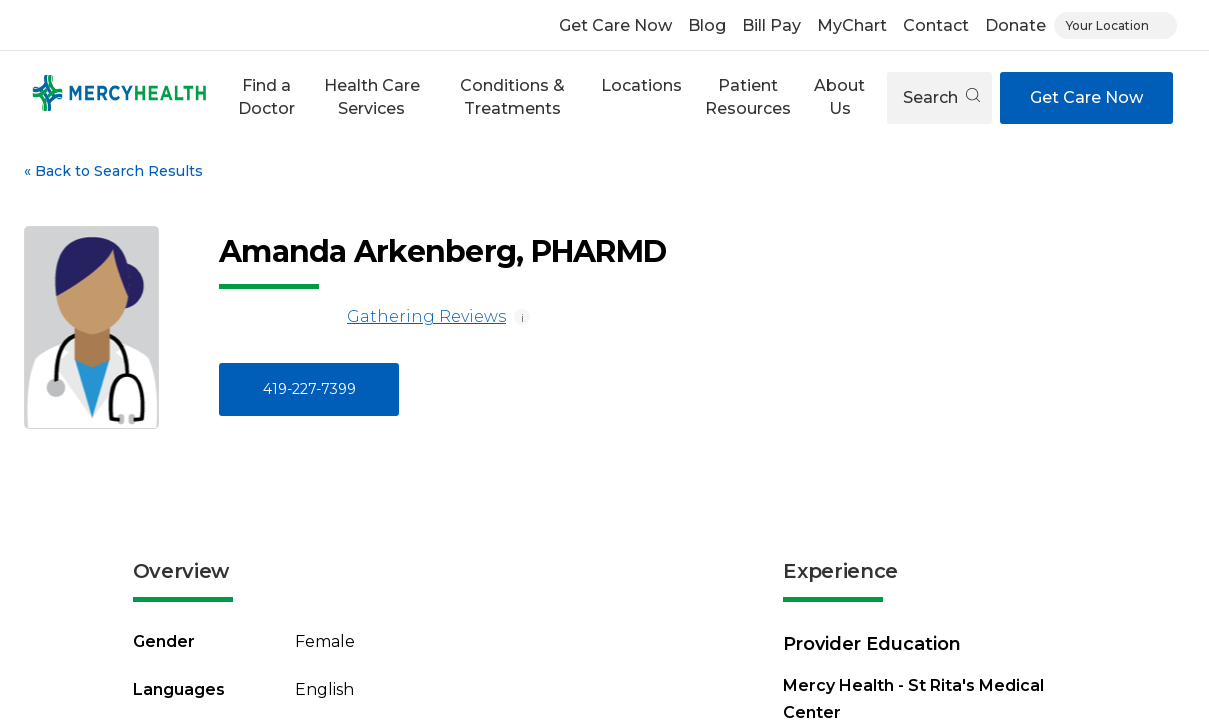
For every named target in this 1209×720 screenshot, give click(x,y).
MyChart (852, 25)
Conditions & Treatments (512, 96)
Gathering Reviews (362, 317)
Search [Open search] (941, 97)
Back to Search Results (113, 171)
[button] (266, 97)
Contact (936, 25)
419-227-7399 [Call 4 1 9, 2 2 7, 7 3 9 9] (309, 389)
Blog (707, 25)
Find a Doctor (266, 96)
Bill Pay (771, 25)
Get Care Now (615, 25)
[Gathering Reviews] (279, 317)
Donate (1015, 25)
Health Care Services (372, 96)
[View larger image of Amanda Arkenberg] (91, 327)
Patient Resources (748, 96)
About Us (839, 96)
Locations (641, 85)
